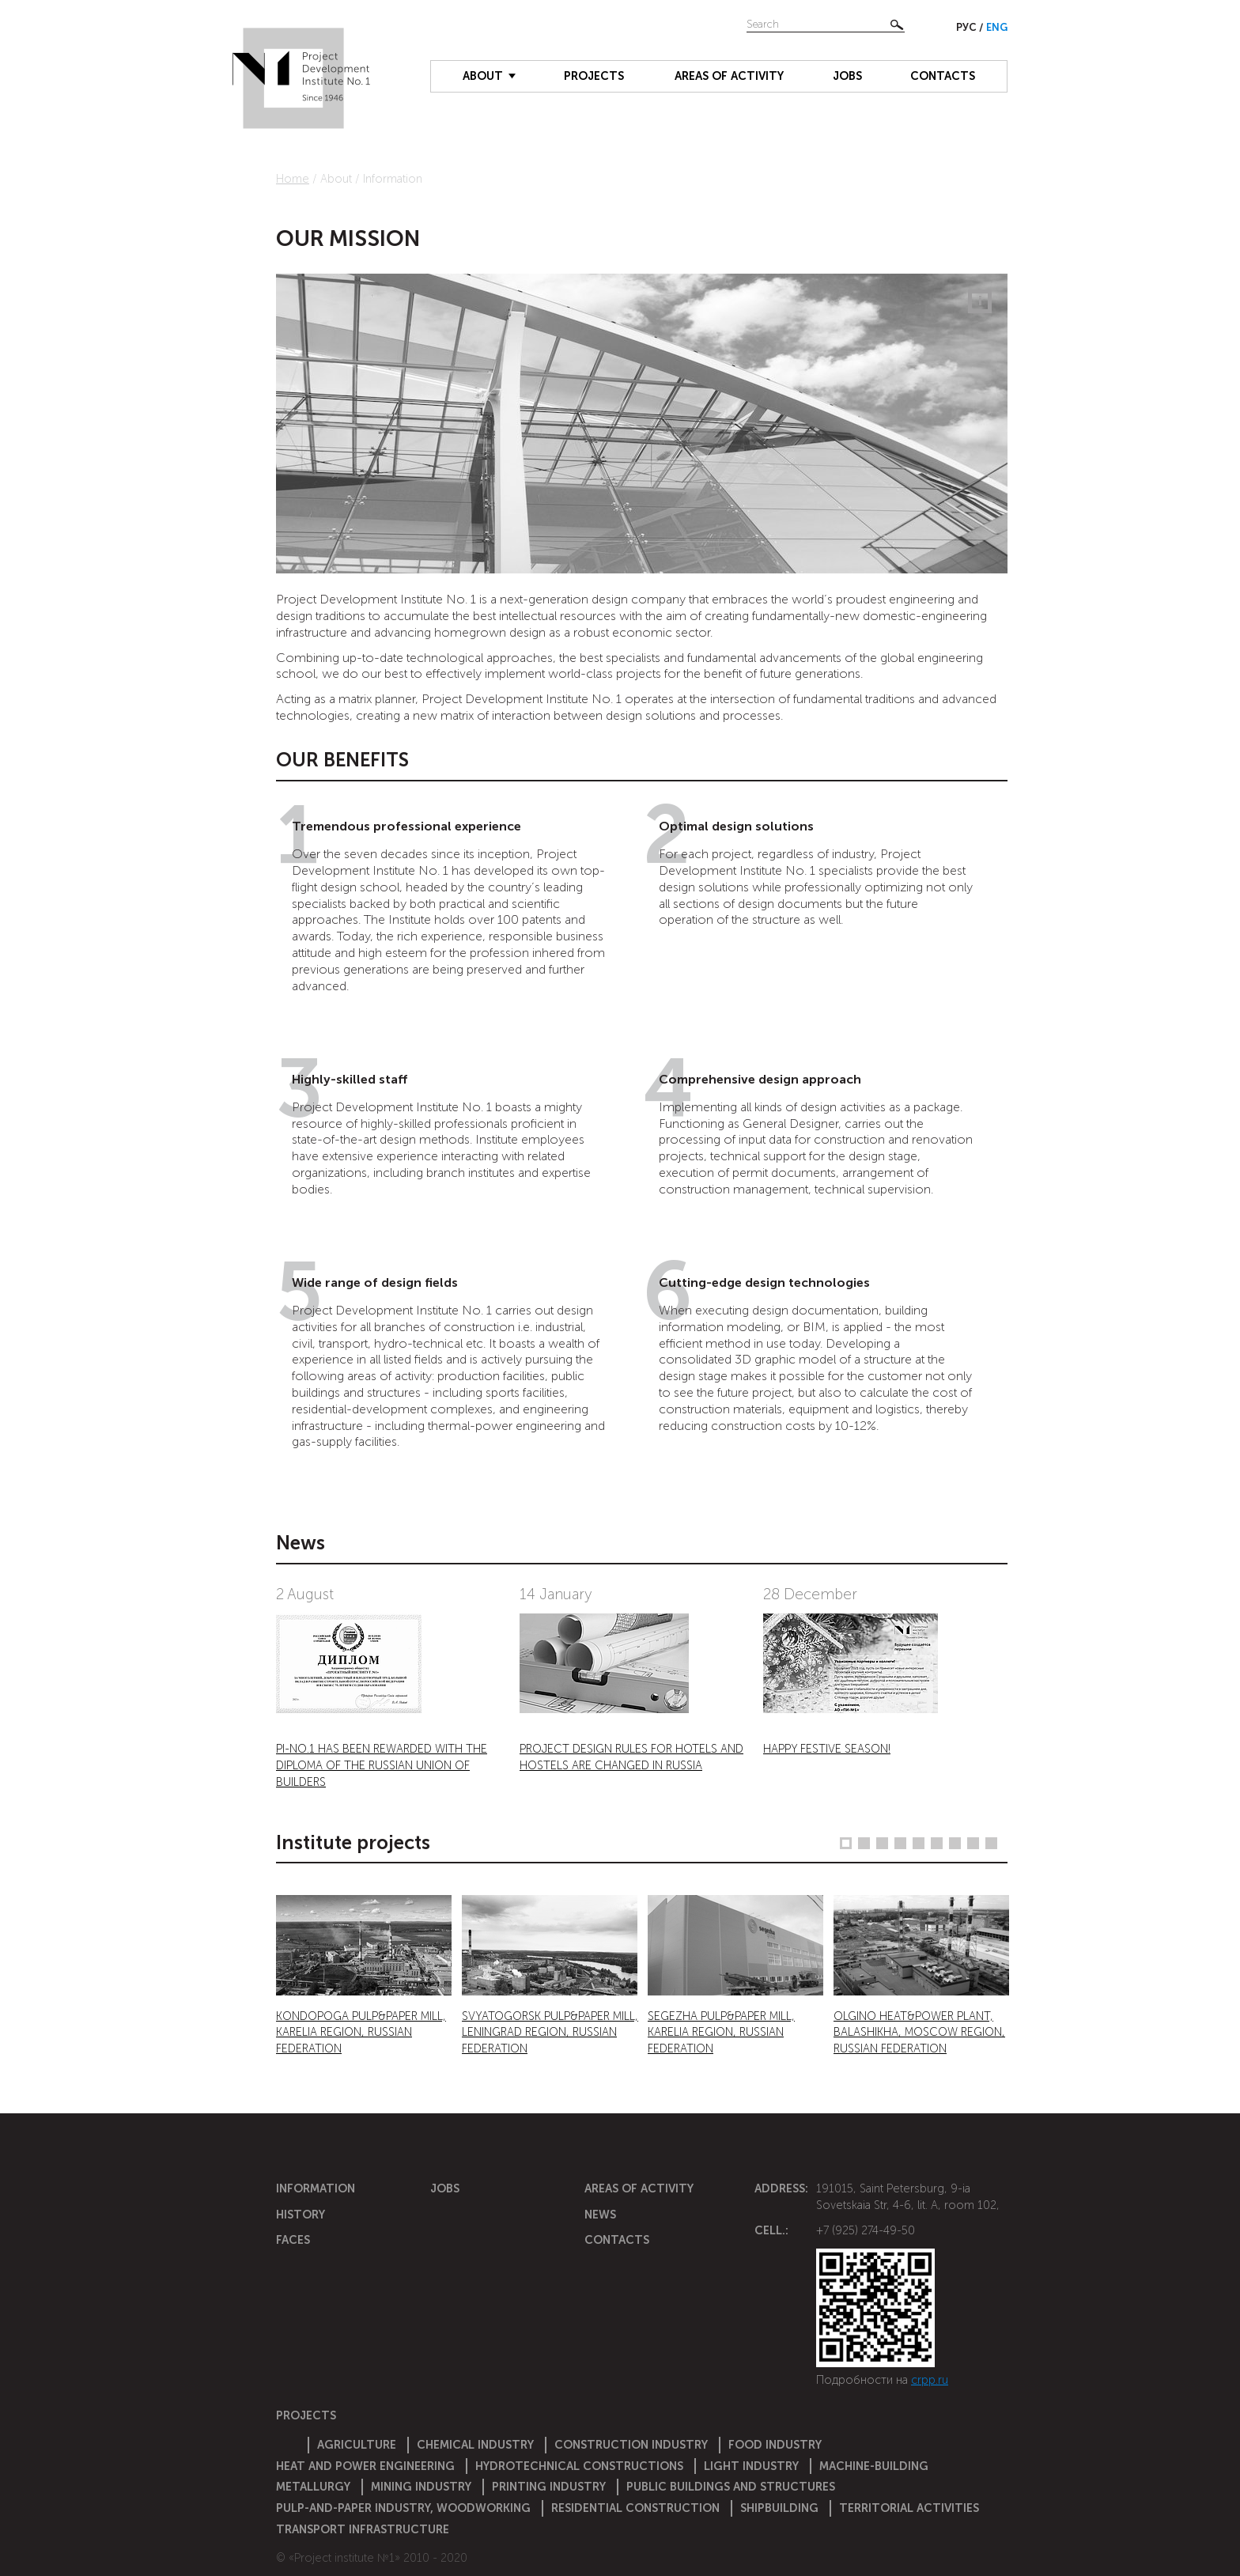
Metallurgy (313, 2487)
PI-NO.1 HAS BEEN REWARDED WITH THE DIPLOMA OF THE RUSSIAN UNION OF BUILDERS (381, 1765)
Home (292, 179)
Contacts (942, 76)
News (600, 2214)
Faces (293, 2240)
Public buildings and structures (730, 2487)
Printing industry (549, 2487)
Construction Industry (631, 2445)
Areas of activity (729, 76)
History (300, 2214)
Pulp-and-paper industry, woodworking (403, 2508)
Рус (967, 27)
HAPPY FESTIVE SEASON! (826, 1749)
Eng (997, 27)
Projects (594, 76)
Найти (897, 24)
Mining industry (421, 2487)
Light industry (751, 2466)
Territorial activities (909, 2508)
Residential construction (635, 2508)
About (483, 76)
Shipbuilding (779, 2508)
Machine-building (873, 2466)
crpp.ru (929, 2380)
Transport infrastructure (362, 2529)
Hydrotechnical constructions (579, 2466)
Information (315, 2188)
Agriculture (356, 2445)
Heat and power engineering (365, 2466)
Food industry (775, 2445)
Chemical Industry (475, 2445)
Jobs (847, 76)
